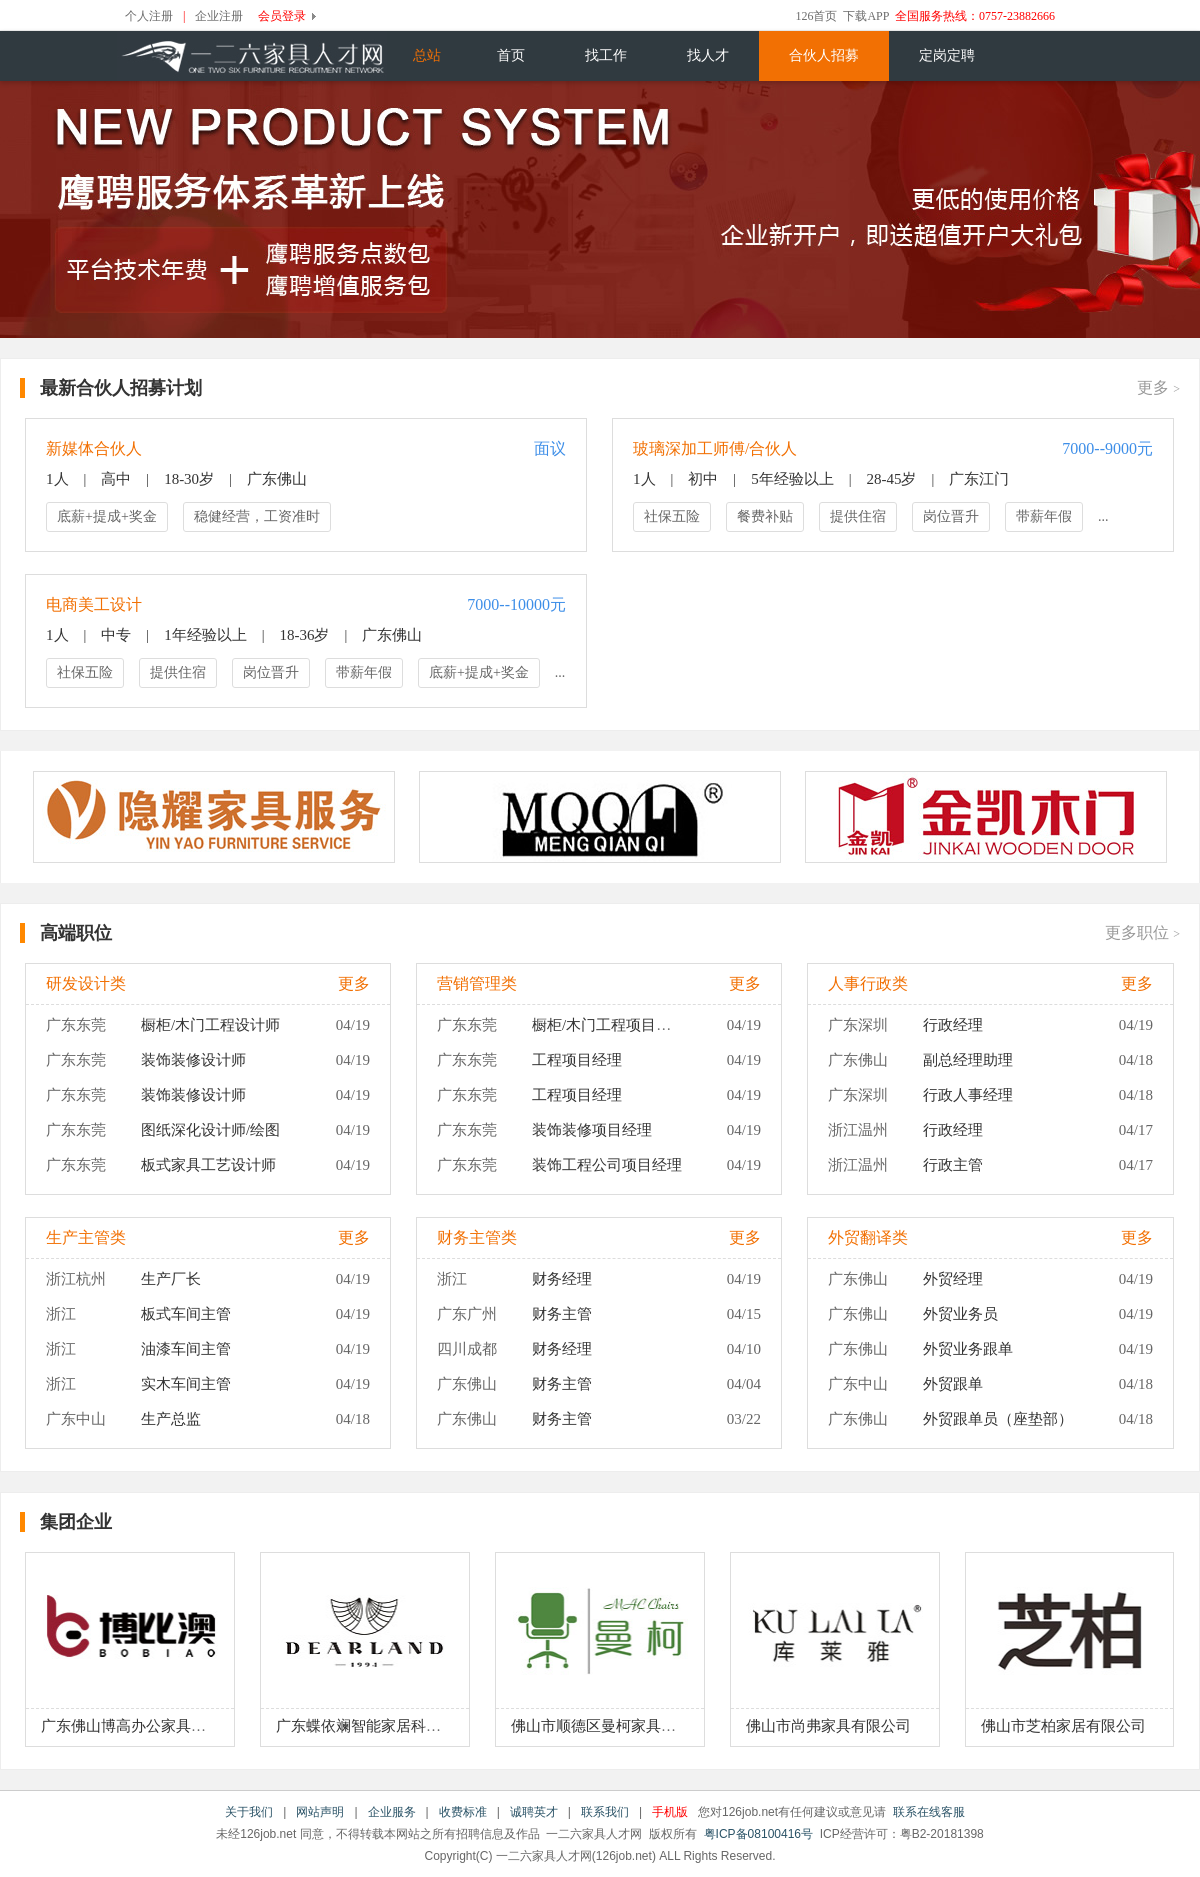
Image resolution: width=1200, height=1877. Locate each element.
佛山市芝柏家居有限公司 (1063, 1726)
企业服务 (392, 1812)
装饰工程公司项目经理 (607, 1165)
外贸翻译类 (868, 1237)
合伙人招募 (824, 55)
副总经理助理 (968, 1060)
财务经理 (562, 1279)
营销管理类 (477, 983)
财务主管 (562, 1314)
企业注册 (219, 16)
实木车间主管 (186, 1384)
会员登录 (282, 16)
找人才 (708, 55)
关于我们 (249, 1812)
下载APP (866, 16)
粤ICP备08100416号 (758, 1834)
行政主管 (953, 1165)
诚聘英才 (534, 1812)
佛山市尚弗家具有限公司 (828, 1726)
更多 (1158, 387)
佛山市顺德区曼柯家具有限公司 (616, 1726)
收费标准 (463, 1812)
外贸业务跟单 (968, 1349)
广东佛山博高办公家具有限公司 (146, 1726)
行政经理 (953, 1025)
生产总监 (171, 1419)
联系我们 (605, 1812)
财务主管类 (477, 1237)
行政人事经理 (968, 1095)
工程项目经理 (577, 1060)
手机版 (670, 1812)
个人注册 (149, 16)
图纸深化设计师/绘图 (210, 1130)
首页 (511, 55)
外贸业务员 (960, 1314)
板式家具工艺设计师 (208, 1165)
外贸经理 (953, 1279)
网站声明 (320, 1812)
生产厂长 (171, 1279)
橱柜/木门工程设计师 (210, 1025)
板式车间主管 (186, 1314)
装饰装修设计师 (193, 1060)
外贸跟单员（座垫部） (998, 1419)
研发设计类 (86, 983)
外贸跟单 (953, 1384)
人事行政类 (868, 983)
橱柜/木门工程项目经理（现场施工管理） (669, 1025)
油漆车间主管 (186, 1349)
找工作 (606, 55)
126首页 (816, 16)
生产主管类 (86, 1237)
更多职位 (1142, 932)
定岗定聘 (947, 55)
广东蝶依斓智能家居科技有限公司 (388, 1726)
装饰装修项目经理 (592, 1130)
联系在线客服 (929, 1812)
